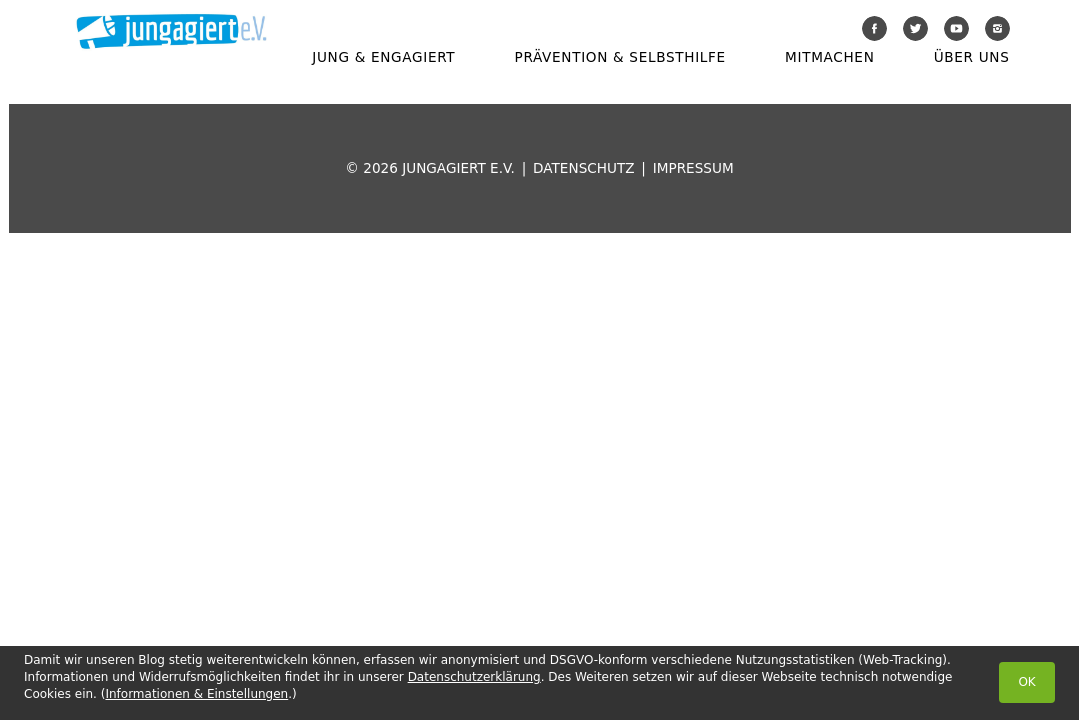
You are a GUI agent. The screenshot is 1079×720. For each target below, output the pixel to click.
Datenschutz (583, 168)
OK (1026, 682)
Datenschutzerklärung (474, 677)
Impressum (693, 168)
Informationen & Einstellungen (196, 694)
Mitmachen (829, 57)
